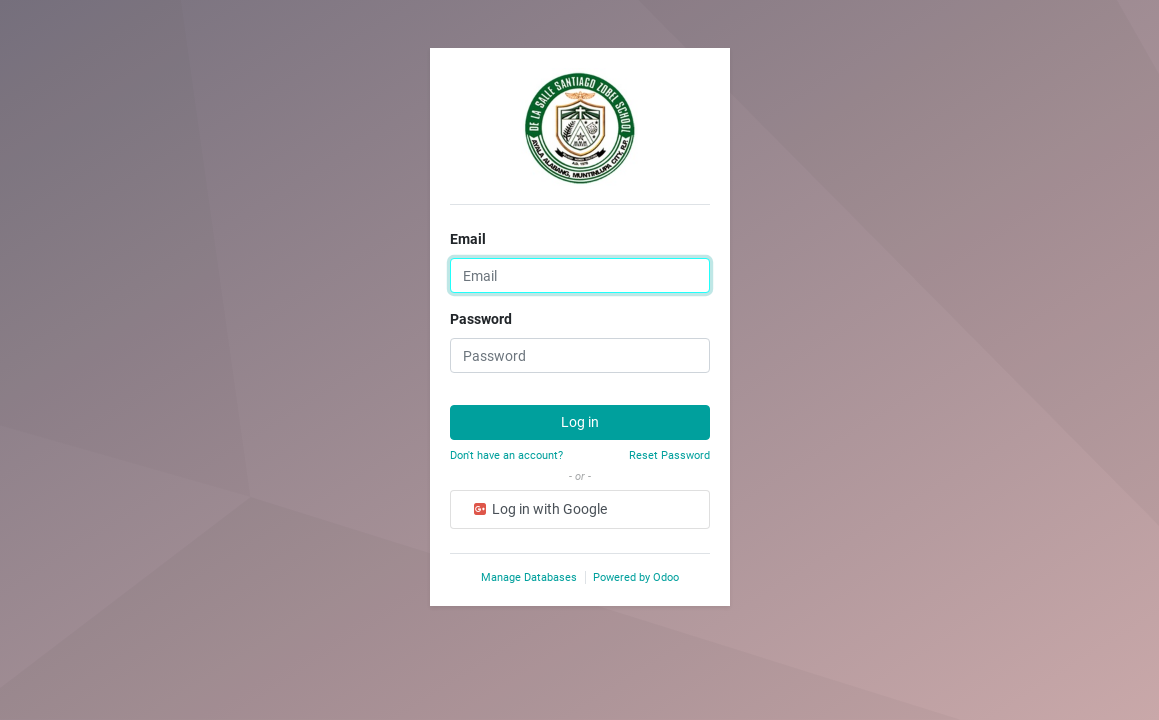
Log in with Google (539, 509)
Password (481, 319)
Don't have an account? (506, 455)
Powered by (636, 577)
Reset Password (669, 455)
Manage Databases (529, 577)
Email (468, 239)
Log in (580, 422)
